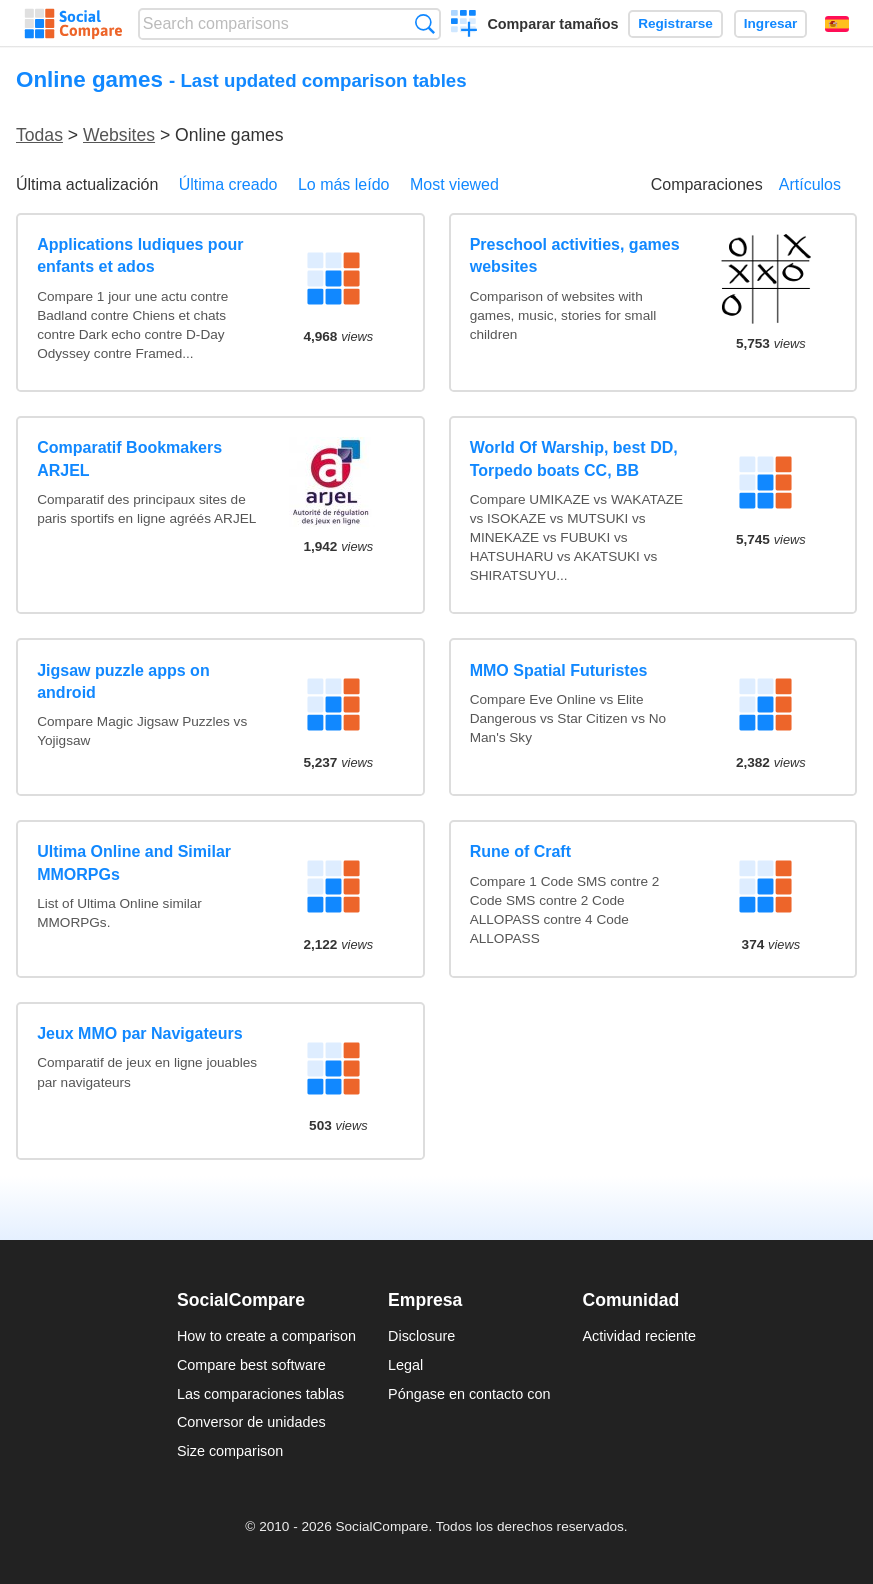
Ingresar (771, 23)
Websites (119, 135)
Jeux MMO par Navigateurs (139, 1033)
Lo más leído (344, 184)
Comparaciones (707, 184)
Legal (405, 1365)
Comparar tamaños (552, 24)
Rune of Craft (520, 851)
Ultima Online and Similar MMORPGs (134, 862)
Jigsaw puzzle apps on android (123, 681)
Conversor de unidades (251, 1422)
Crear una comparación (464, 26)
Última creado (228, 184)
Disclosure (421, 1336)
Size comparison (230, 1451)
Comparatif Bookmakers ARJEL (129, 458)
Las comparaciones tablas (260, 1394)
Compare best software (251, 1365)
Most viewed (454, 184)
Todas (39, 135)
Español (837, 24)
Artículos (810, 184)
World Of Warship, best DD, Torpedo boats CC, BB (574, 458)
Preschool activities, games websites (575, 255)
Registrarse (675, 23)
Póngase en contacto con (469, 1394)
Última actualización (87, 184)
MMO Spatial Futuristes (559, 670)
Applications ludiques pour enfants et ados (140, 255)
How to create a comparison (266, 1336)
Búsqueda (424, 23)
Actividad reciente (640, 1336)
